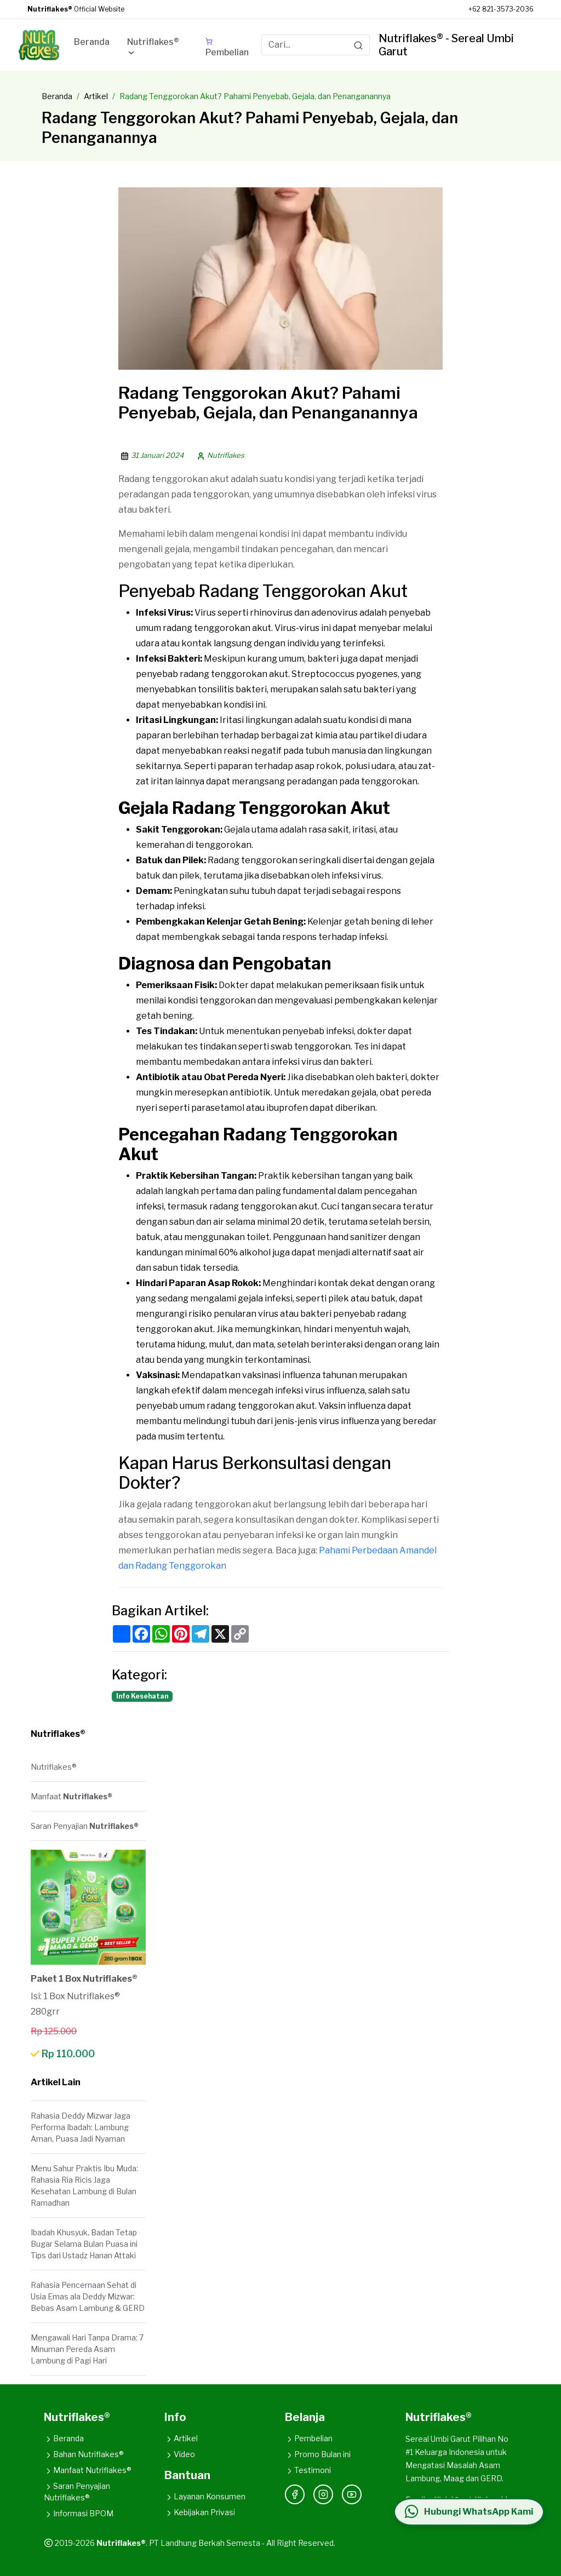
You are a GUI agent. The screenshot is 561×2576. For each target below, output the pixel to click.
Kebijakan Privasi (199, 2512)
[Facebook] (295, 2494)
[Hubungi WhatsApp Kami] (468, 2512)
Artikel (96, 96)
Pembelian (309, 2438)
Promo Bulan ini (318, 2454)
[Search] (358, 45)
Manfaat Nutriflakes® (87, 2470)
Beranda (57, 96)
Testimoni (308, 2470)
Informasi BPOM (78, 2513)
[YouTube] (352, 2494)
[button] (157, 49)
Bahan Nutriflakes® (84, 2454)
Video (179, 2454)
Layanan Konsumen (204, 2496)
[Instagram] (323, 2494)
